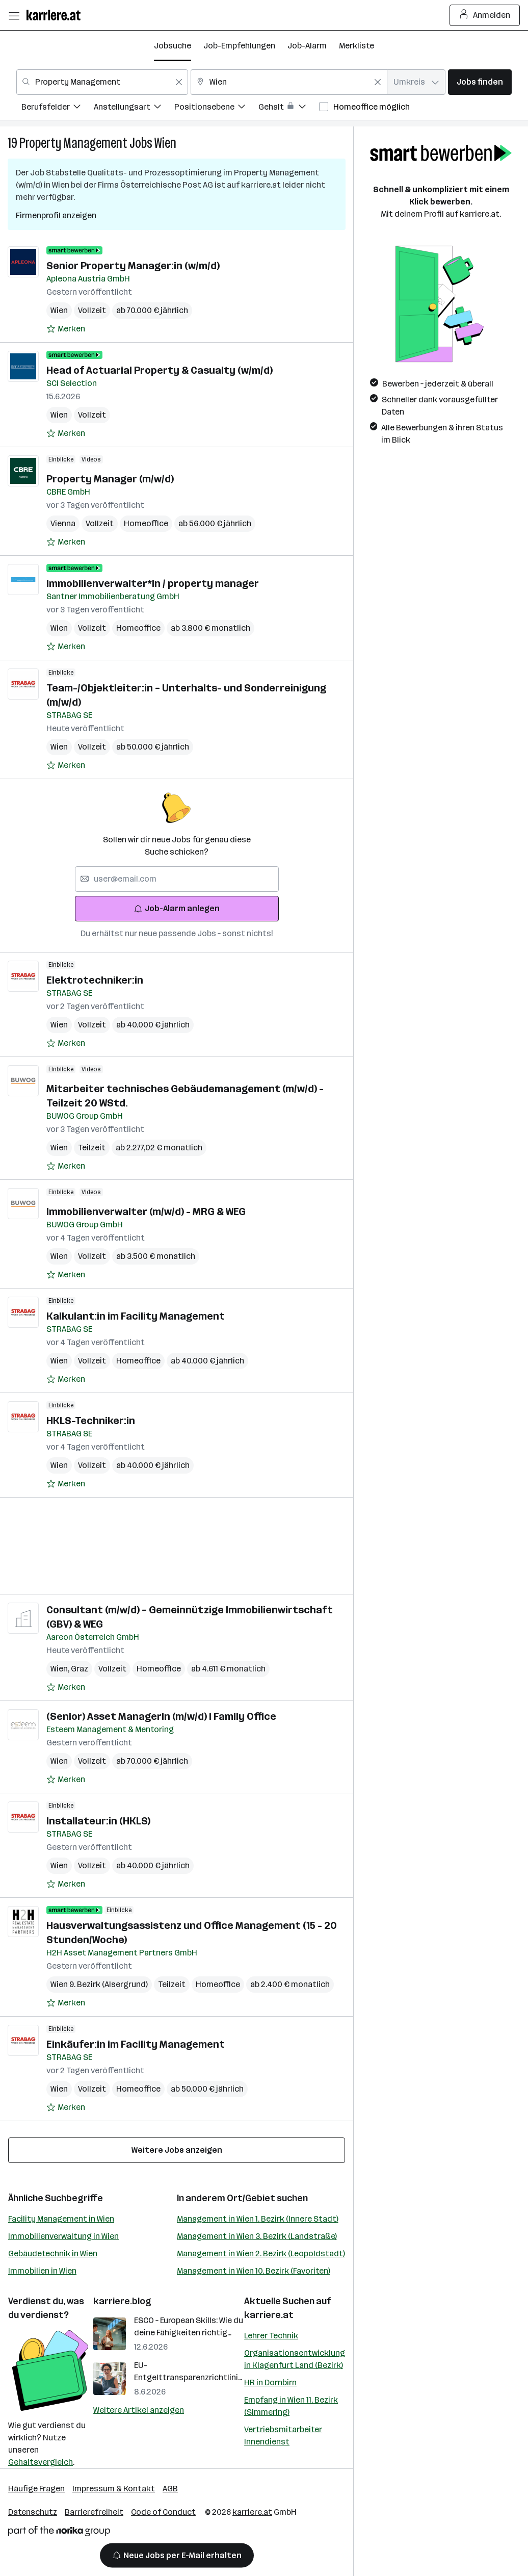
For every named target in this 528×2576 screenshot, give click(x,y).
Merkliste (356, 45)
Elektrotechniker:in (94, 980)
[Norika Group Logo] (59, 2533)
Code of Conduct (163, 2512)
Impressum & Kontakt (113, 2488)
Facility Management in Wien (61, 2219)
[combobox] (102, 82)
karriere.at (269, 2315)
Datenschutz (32, 2512)
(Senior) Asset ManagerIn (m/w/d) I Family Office (161, 1716)
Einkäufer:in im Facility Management (135, 2044)
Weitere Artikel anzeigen (138, 2410)
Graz (79, 1668)
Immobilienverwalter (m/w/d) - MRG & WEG (146, 1211)
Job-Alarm (307, 45)
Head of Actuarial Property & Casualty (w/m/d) (159, 370)
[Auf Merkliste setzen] (65, 329)
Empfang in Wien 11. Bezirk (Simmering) (291, 2406)
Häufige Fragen (36, 2488)
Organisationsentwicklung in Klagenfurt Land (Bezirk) (294, 2359)
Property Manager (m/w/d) (110, 479)
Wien (165, 143)
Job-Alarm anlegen (177, 908)
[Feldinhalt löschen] (179, 82)
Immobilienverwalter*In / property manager (152, 583)
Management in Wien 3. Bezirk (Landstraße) (257, 2236)
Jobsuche (172, 45)
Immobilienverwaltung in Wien (63, 2236)
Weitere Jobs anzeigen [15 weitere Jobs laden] (176, 2150)
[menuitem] (57, 108)
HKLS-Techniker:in (90, 1420)
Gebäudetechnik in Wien (52, 2253)
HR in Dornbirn (270, 2382)
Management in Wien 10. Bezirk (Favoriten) (253, 2271)
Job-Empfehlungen (239, 45)
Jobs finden (480, 82)
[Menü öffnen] (13, 15)
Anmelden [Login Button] (485, 15)
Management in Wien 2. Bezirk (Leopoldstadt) (261, 2253)
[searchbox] (177, 879)
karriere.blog (122, 2301)
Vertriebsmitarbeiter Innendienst (283, 2435)
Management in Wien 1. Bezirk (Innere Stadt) (257, 2219)
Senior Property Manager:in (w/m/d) (133, 266)
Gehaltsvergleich (40, 2462)
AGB (170, 2488)
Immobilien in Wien (42, 2271)
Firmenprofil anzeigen (56, 215)
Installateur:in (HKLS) (98, 1821)
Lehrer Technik (271, 2335)
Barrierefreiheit (94, 2512)
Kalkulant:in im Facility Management (135, 1316)
